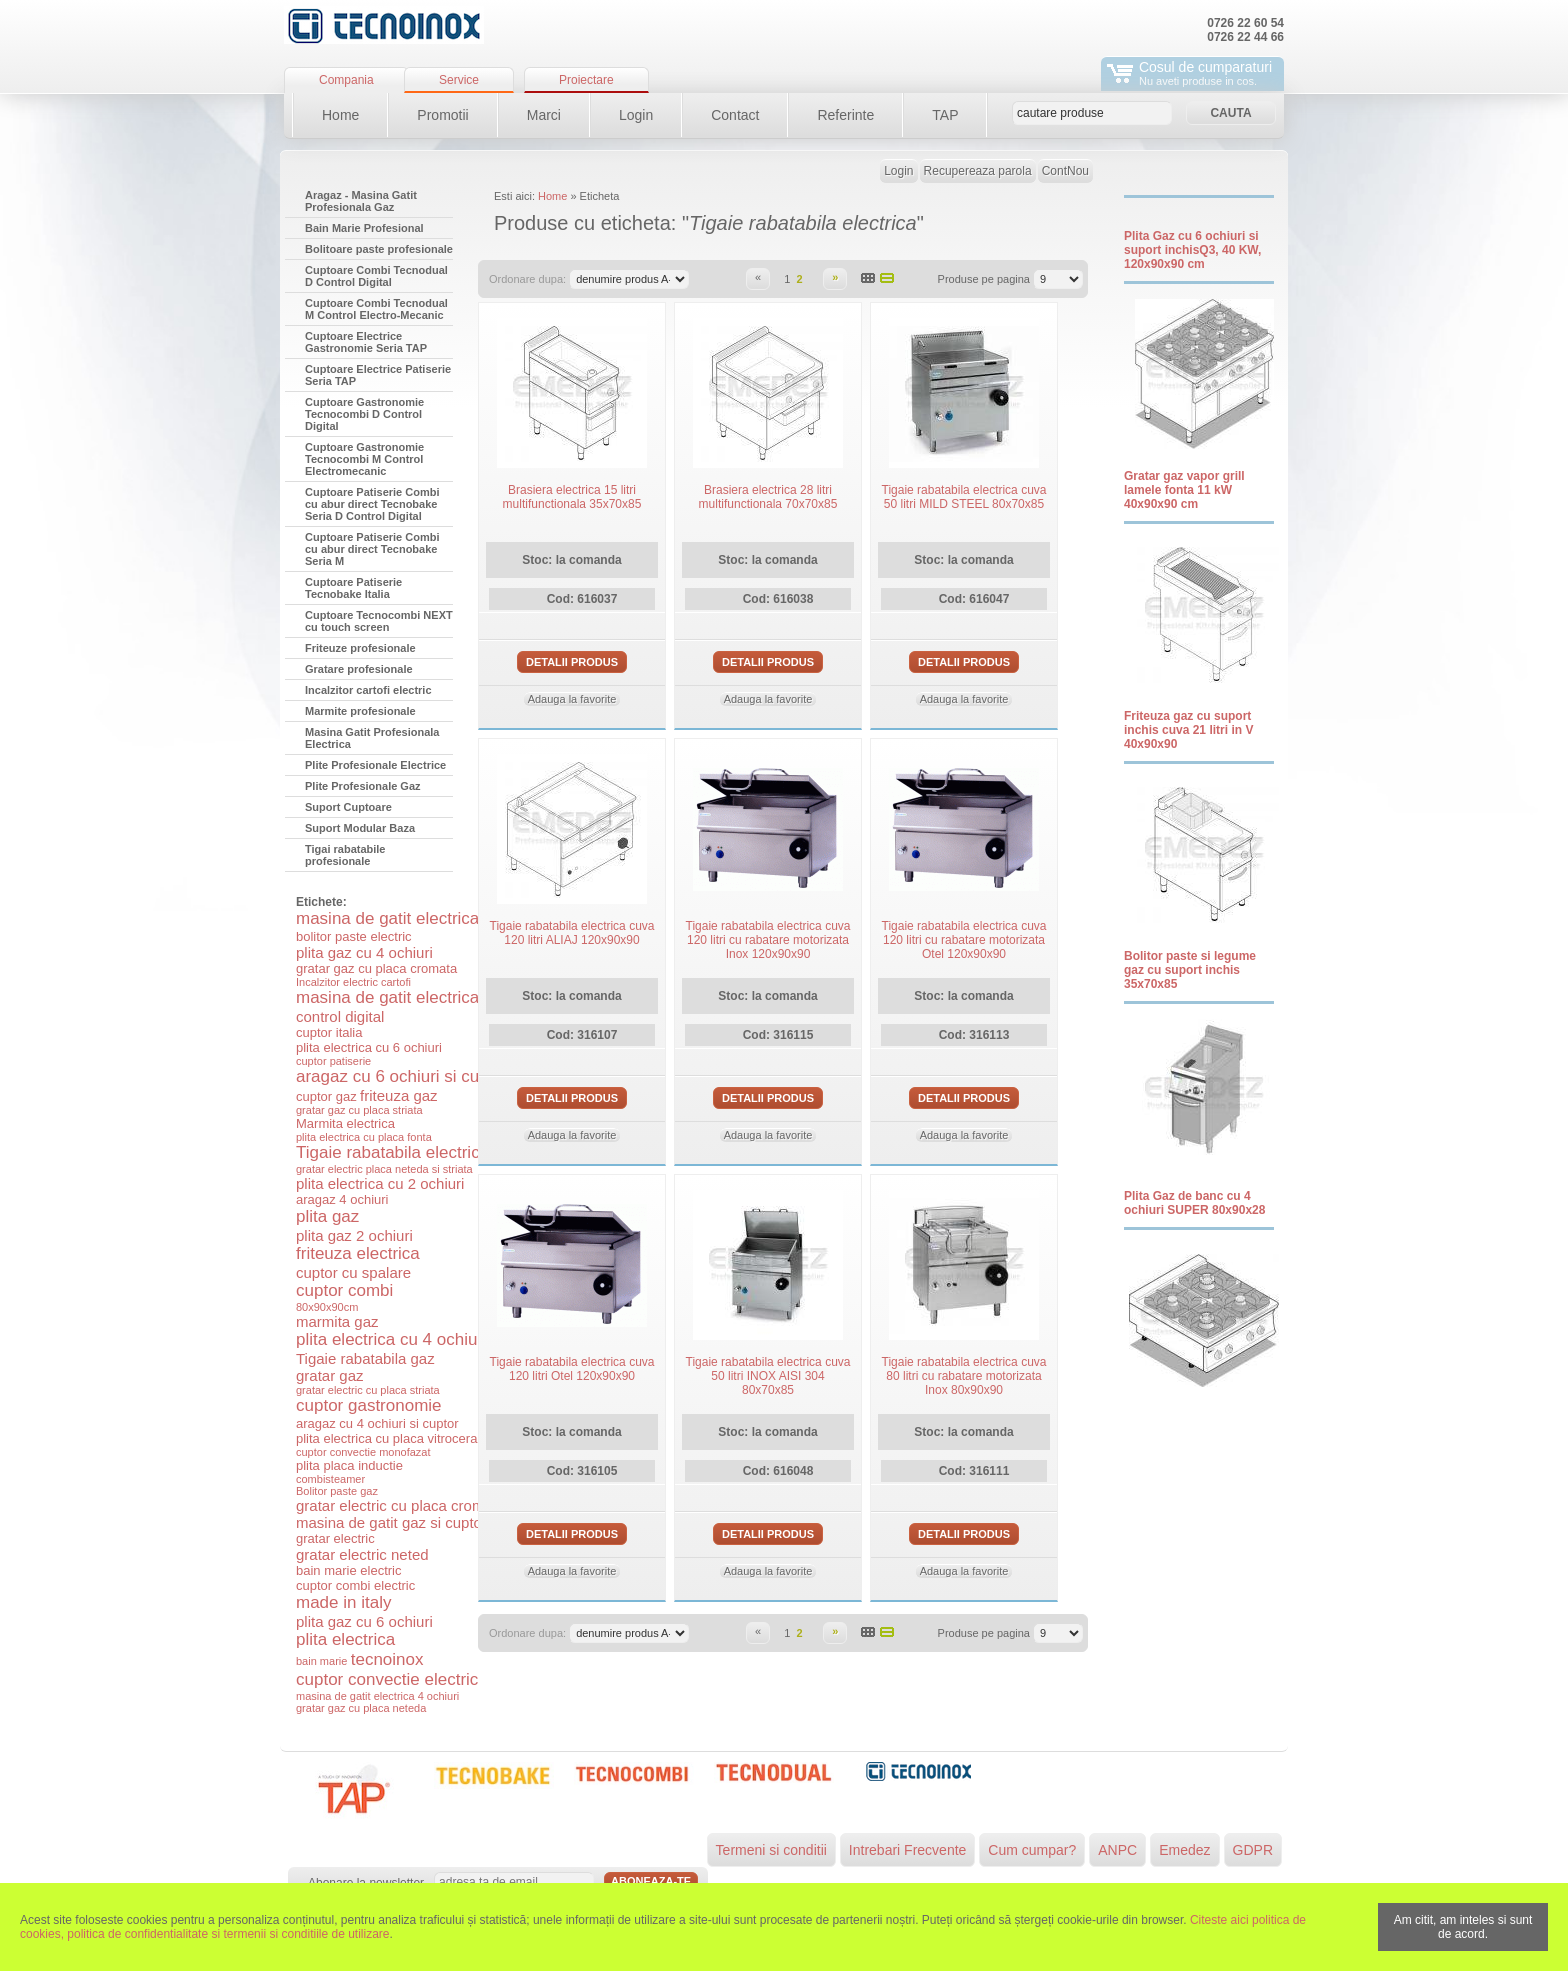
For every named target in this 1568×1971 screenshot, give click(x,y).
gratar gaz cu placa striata (359, 1110)
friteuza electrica (358, 1253)
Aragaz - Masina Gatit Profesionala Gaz (361, 201)
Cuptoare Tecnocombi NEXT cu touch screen (379, 621)
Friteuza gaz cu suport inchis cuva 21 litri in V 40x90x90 (1188, 730)
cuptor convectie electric (387, 1679)
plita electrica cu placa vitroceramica (400, 1438)
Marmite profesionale (360, 711)
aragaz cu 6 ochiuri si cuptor (402, 1076)
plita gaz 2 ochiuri (354, 1235)
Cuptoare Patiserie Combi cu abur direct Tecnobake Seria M (372, 549)
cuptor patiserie (333, 1061)
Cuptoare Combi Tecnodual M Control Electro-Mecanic (376, 309)
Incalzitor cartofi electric (368, 690)
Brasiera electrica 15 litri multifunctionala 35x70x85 (572, 497)
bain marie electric (349, 1570)
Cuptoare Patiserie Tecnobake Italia (353, 588)
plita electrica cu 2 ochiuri (380, 1183)
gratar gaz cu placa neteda (361, 1708)
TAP (945, 115)
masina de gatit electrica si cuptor (422, 918)
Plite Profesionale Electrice (375, 765)
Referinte (845, 115)
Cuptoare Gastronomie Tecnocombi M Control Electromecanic (364, 459)
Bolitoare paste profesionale (379, 249)
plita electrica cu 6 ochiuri (369, 1047)
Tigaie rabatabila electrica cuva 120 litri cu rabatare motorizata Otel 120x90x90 (964, 940)
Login (636, 115)
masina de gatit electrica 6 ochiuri (422, 997)
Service (459, 80)
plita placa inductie (349, 1465)
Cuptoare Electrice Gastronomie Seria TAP (366, 342)
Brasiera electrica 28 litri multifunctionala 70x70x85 (768, 497)
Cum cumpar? (1032, 1850)
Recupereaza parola (978, 171)
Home (340, 115)
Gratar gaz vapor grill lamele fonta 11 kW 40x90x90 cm (1184, 490)
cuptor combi (344, 1290)
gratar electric (335, 1538)
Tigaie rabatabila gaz (365, 1358)
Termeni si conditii (771, 1850)
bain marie (321, 1661)
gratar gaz (330, 1375)
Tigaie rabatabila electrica (392, 1152)
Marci (544, 115)
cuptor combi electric (355, 1585)
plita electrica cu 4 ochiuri (391, 1339)
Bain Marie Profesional (364, 228)
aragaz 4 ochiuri (342, 1199)
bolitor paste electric (354, 936)
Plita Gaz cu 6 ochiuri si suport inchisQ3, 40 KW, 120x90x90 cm (1192, 250)
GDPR (1253, 1850)
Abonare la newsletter (366, 1883)
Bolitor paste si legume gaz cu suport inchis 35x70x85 (1190, 970)
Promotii (442, 115)
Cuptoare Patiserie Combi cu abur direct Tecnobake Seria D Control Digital (372, 504)
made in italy (343, 1602)
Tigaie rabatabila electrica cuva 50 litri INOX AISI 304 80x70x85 (768, 1376)
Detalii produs (572, 662)
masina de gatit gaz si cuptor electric (417, 1522)
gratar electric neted (362, 1554)
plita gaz (327, 1216)
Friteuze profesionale (360, 648)
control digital (340, 1016)
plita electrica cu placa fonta (364, 1137)
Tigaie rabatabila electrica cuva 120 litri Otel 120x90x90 (572, 1369)
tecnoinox (387, 1659)
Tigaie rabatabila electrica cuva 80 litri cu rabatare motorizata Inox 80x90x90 (964, 1376)
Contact (735, 115)
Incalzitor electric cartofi (353, 982)
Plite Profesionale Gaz (363, 786)
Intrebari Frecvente (908, 1850)
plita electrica (345, 1639)
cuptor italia (329, 1032)
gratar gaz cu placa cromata (376, 968)
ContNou (1065, 171)
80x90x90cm (327, 1307)
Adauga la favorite (572, 699)
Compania (346, 80)
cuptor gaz (326, 1096)
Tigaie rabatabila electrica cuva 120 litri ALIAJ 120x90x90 (572, 933)
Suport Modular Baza (360, 828)
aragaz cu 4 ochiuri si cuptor (377, 1423)
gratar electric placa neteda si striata (384, 1169)
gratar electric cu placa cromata (400, 1505)
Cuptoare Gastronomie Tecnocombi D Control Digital (364, 414)
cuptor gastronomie (369, 1405)
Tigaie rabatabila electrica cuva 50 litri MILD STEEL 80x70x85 (964, 497)
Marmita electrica (345, 1123)
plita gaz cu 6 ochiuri (364, 1621)
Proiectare (586, 80)
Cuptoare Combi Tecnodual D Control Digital (376, 276)
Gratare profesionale (359, 669)
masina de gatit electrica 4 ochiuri (377, 1696)
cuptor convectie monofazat (363, 1452)
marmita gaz (337, 1321)
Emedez (1184, 1850)
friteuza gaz (399, 1095)
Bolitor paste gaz (337, 1491)
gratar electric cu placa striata (368, 1390)
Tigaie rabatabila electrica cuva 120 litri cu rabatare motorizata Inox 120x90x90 (768, 940)
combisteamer (330, 1479)
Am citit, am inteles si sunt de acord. (1463, 1927)
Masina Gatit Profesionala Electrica (372, 738)
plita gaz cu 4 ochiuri (364, 952)
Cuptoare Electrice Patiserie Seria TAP (378, 375)
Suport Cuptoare (348, 807)
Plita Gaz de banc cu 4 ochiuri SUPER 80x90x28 (1194, 1203)
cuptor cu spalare (353, 1272)
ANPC (1117, 1850)
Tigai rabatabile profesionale (345, 855)
